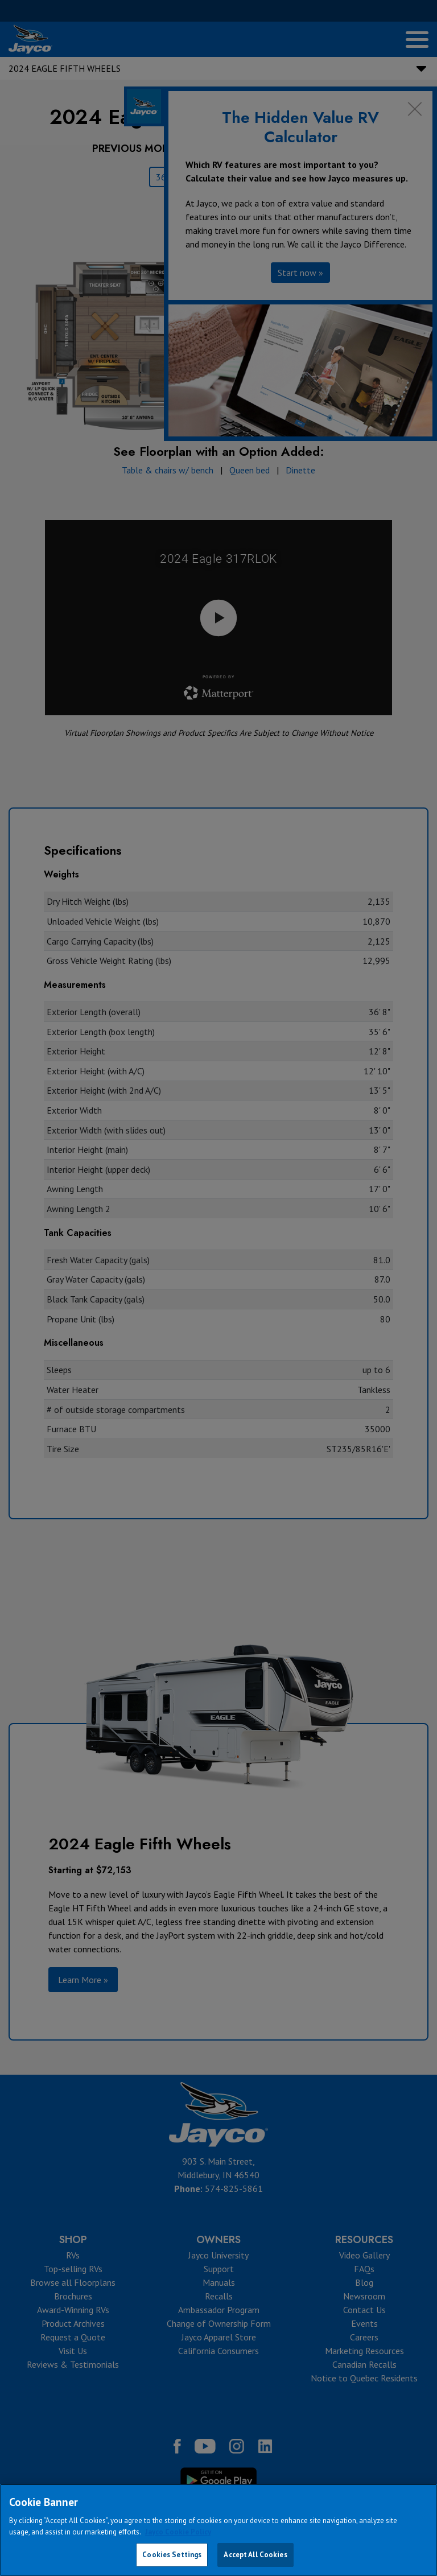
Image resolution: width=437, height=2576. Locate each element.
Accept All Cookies (255, 2554)
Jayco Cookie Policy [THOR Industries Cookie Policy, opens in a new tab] (178, 2532)
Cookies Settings (171, 2554)
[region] (218, 2530)
